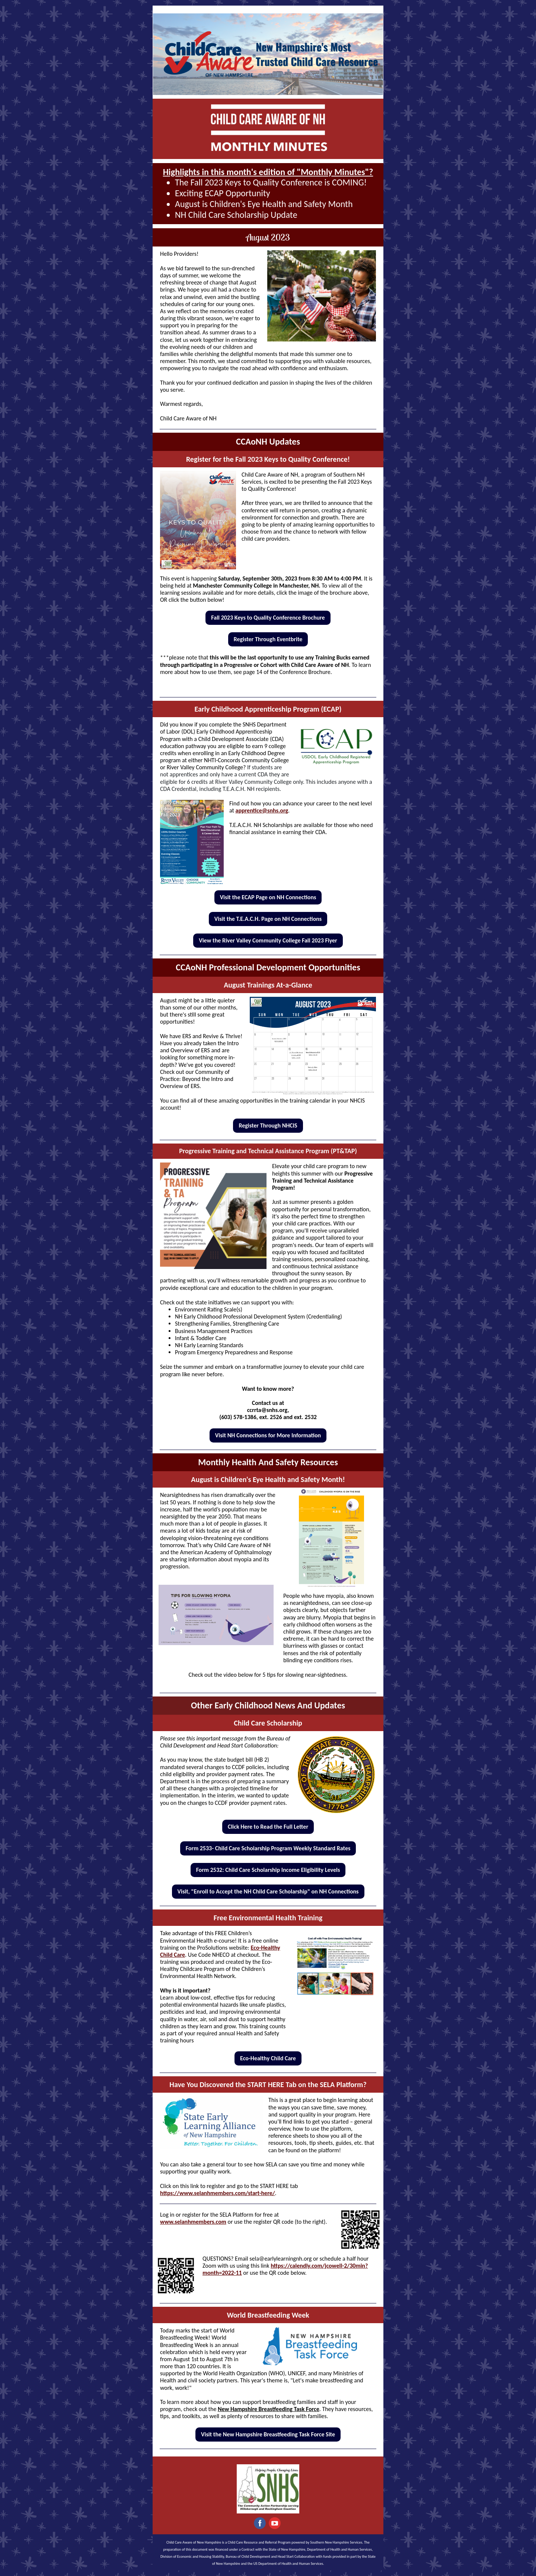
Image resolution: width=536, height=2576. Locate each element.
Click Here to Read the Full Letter (268, 1826)
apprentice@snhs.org (262, 810)
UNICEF (296, 2373)
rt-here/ (265, 2193)
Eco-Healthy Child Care (268, 2058)
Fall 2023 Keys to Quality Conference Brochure (268, 617)
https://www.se (180, 2193)
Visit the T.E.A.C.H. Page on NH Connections (268, 918)
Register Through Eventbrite (268, 639)
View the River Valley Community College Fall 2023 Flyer (268, 940)
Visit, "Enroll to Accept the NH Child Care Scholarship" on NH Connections (268, 1891)
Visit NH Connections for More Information (268, 1435)
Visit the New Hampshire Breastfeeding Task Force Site (268, 2434)
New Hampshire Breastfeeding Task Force (268, 2409)
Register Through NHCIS (268, 1125)
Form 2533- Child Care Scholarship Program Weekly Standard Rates (268, 1848)
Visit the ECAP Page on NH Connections (268, 897)
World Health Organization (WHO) (244, 2373)
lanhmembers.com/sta (227, 2193)
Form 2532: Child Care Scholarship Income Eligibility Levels (268, 1869)
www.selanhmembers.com (193, 2221)
